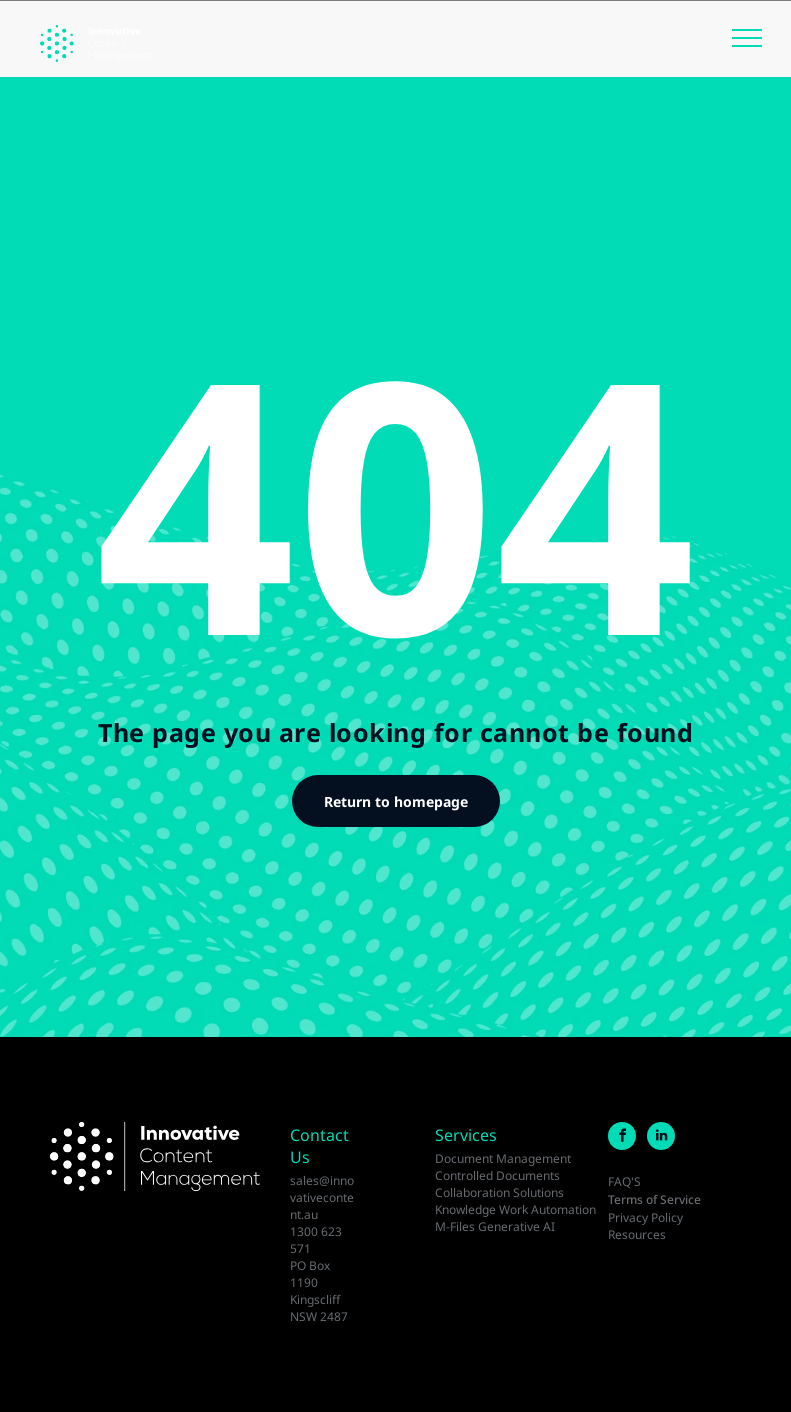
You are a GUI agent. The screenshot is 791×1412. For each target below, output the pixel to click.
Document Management (503, 1158)
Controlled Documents (497, 1175)
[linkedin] (661, 1138)
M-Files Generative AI (495, 1226)
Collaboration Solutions (499, 1192)
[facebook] (622, 1138)
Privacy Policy (645, 1217)
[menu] (747, 38)
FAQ (619, 1181)
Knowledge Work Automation (515, 1209)
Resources (637, 1234)
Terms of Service (654, 1199)
